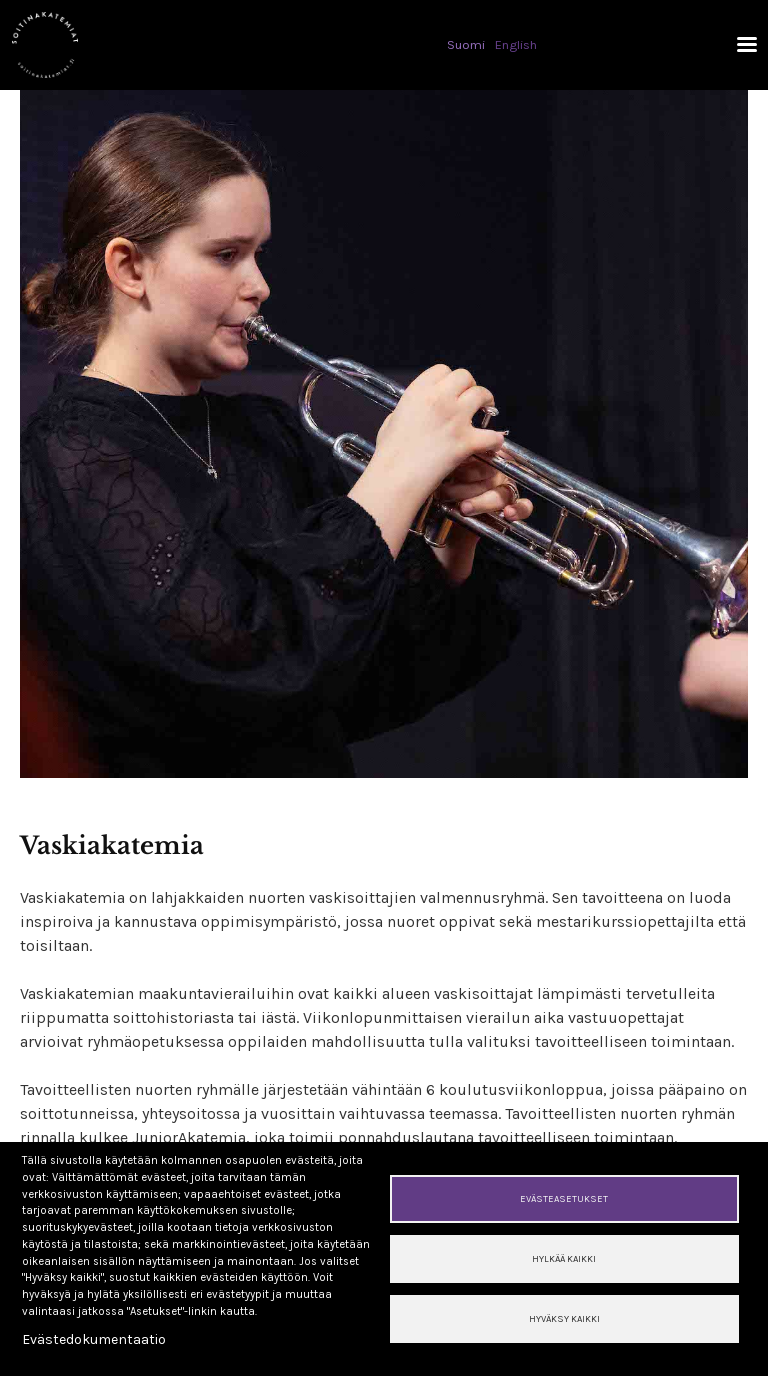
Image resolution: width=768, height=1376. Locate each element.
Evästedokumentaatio (94, 1339)
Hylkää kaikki (564, 1258)
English (516, 44)
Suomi (466, 44)
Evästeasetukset (564, 1198)
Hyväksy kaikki (564, 1318)
